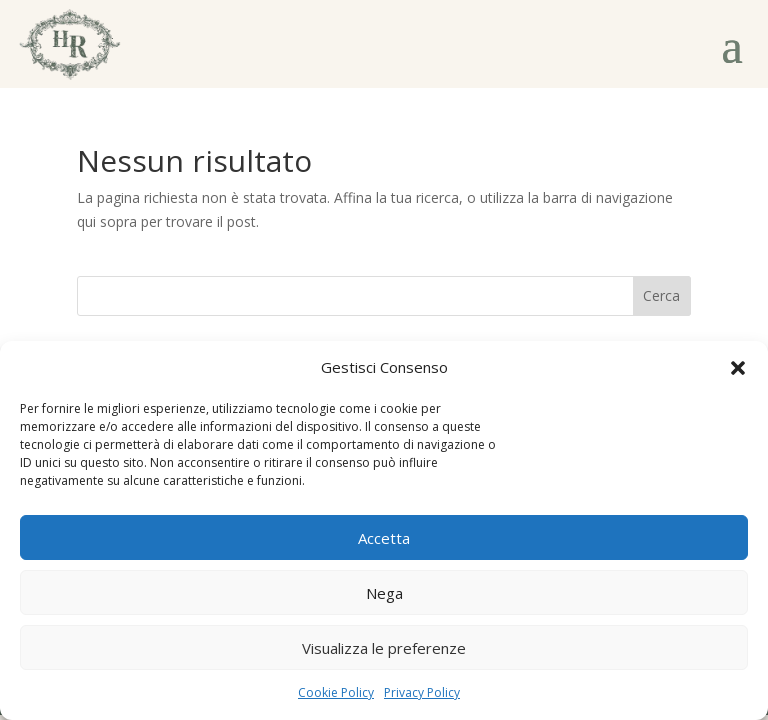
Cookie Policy (336, 692)
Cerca (661, 295)
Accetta (384, 538)
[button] (738, 368)
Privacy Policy (422, 692)
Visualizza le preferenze (384, 648)
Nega (384, 593)
